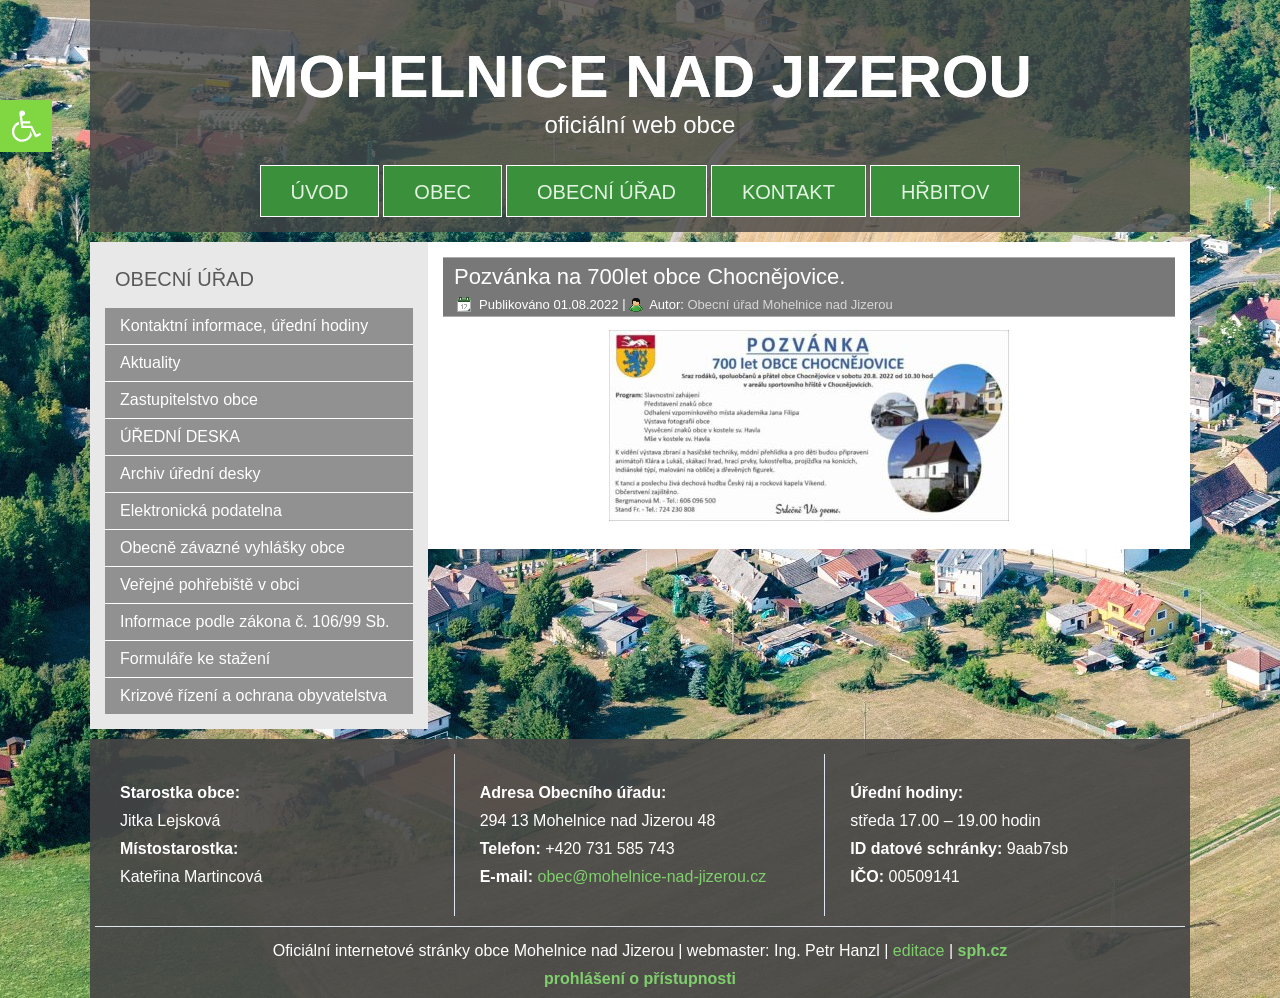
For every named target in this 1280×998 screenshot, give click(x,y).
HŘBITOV (945, 192)
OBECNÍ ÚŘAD (606, 192)
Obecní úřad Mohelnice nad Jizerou (789, 304)
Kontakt (788, 192)
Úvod (320, 192)
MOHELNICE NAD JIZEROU (640, 76)
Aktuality (150, 362)
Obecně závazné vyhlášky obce (232, 547)
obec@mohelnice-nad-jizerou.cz (651, 876)
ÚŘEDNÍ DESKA (180, 436)
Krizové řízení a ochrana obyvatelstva (253, 695)
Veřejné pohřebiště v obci (210, 584)
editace (919, 950)
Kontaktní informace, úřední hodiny (244, 325)
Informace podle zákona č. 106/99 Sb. (255, 621)
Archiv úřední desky (190, 473)
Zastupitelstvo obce (189, 399)
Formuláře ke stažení (195, 658)
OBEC (442, 192)
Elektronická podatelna (201, 510)
